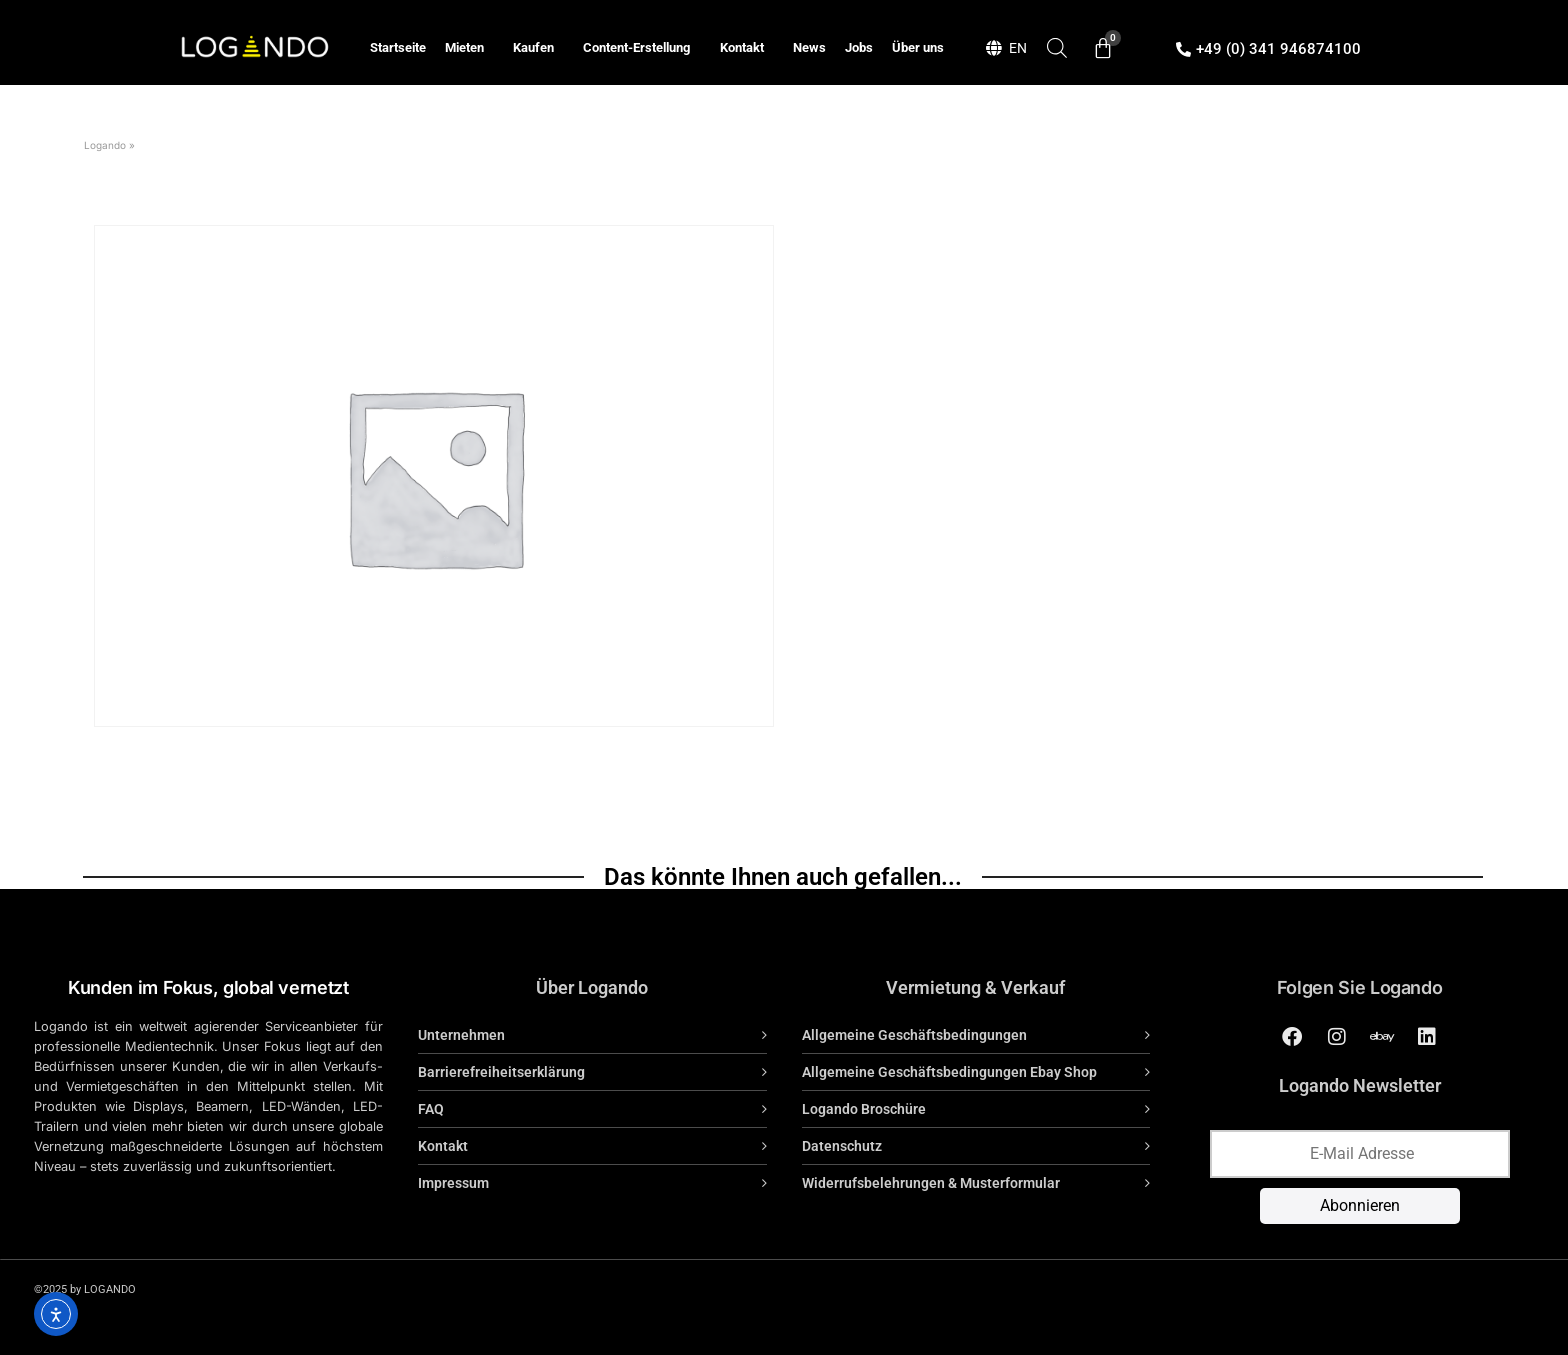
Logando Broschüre (864, 1109)
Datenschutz (842, 1146)
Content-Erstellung (641, 48)
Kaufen (538, 48)
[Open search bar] (1057, 47)
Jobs (859, 47)
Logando (105, 145)
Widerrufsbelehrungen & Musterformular (931, 1183)
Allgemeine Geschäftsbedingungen (914, 1035)
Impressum (453, 1183)
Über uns (918, 47)
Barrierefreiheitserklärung (501, 1072)
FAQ (431, 1109)
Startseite (398, 47)
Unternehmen (461, 1035)
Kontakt (747, 48)
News (809, 47)
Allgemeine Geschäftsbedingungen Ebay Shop (949, 1072)
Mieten (469, 48)
